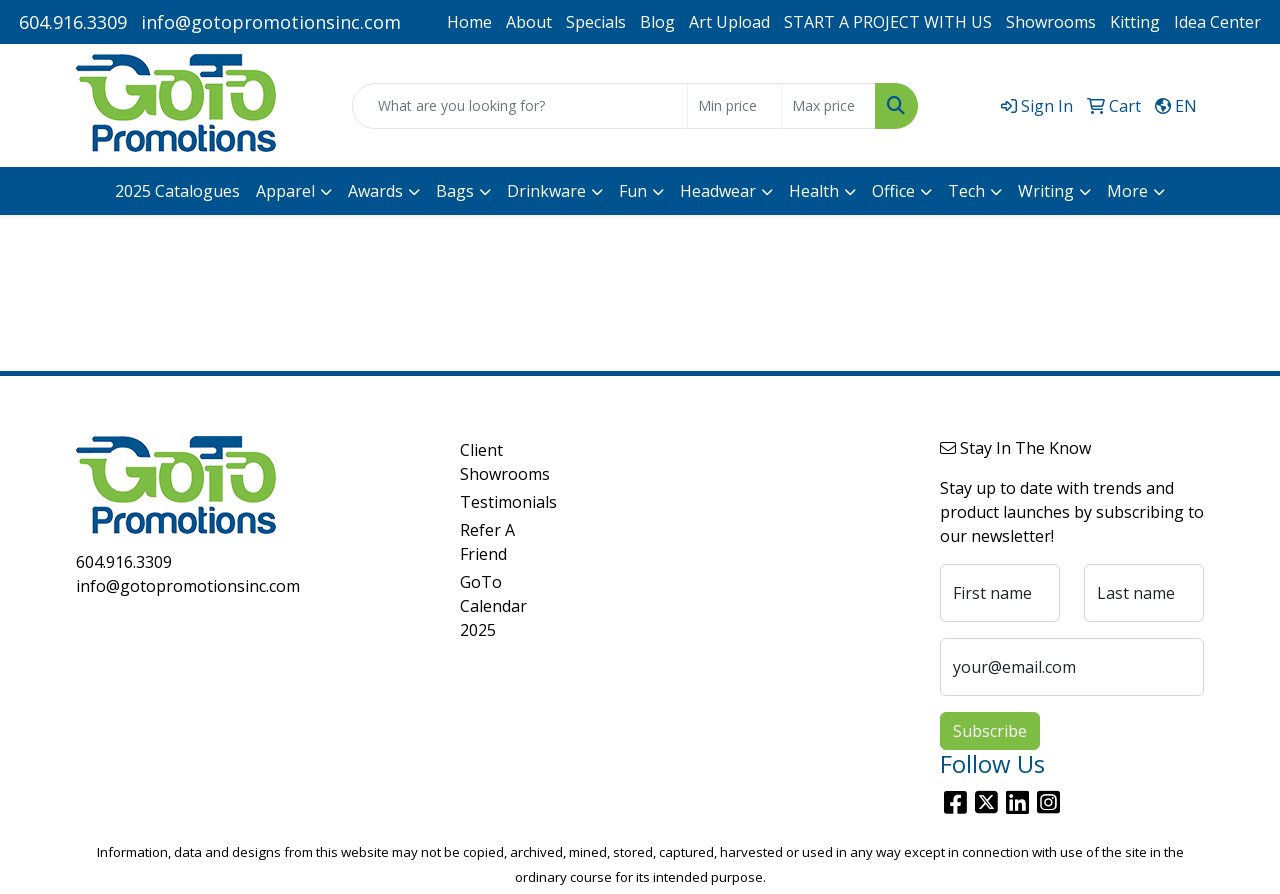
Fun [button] (633, 191)
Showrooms (1051, 22)
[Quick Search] (520, 106)
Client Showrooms (505, 462)
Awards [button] (375, 191)
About (529, 22)
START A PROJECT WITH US (888, 22)
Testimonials (508, 502)
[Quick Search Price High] (828, 106)
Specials (596, 22)
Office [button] (893, 191)
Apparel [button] (285, 191)
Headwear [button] (718, 191)
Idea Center (1217, 22)
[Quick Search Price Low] (734, 106)
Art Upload (729, 22)
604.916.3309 (73, 22)
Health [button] (814, 191)
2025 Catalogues (177, 191)
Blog (657, 22)
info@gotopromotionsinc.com (271, 22)
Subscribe (990, 731)
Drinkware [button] (546, 191)
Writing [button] (1046, 191)
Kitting (1135, 22)
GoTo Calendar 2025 (493, 606)
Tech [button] (966, 191)
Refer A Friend (487, 542)
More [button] (1127, 191)
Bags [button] (455, 191)
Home (469, 22)
